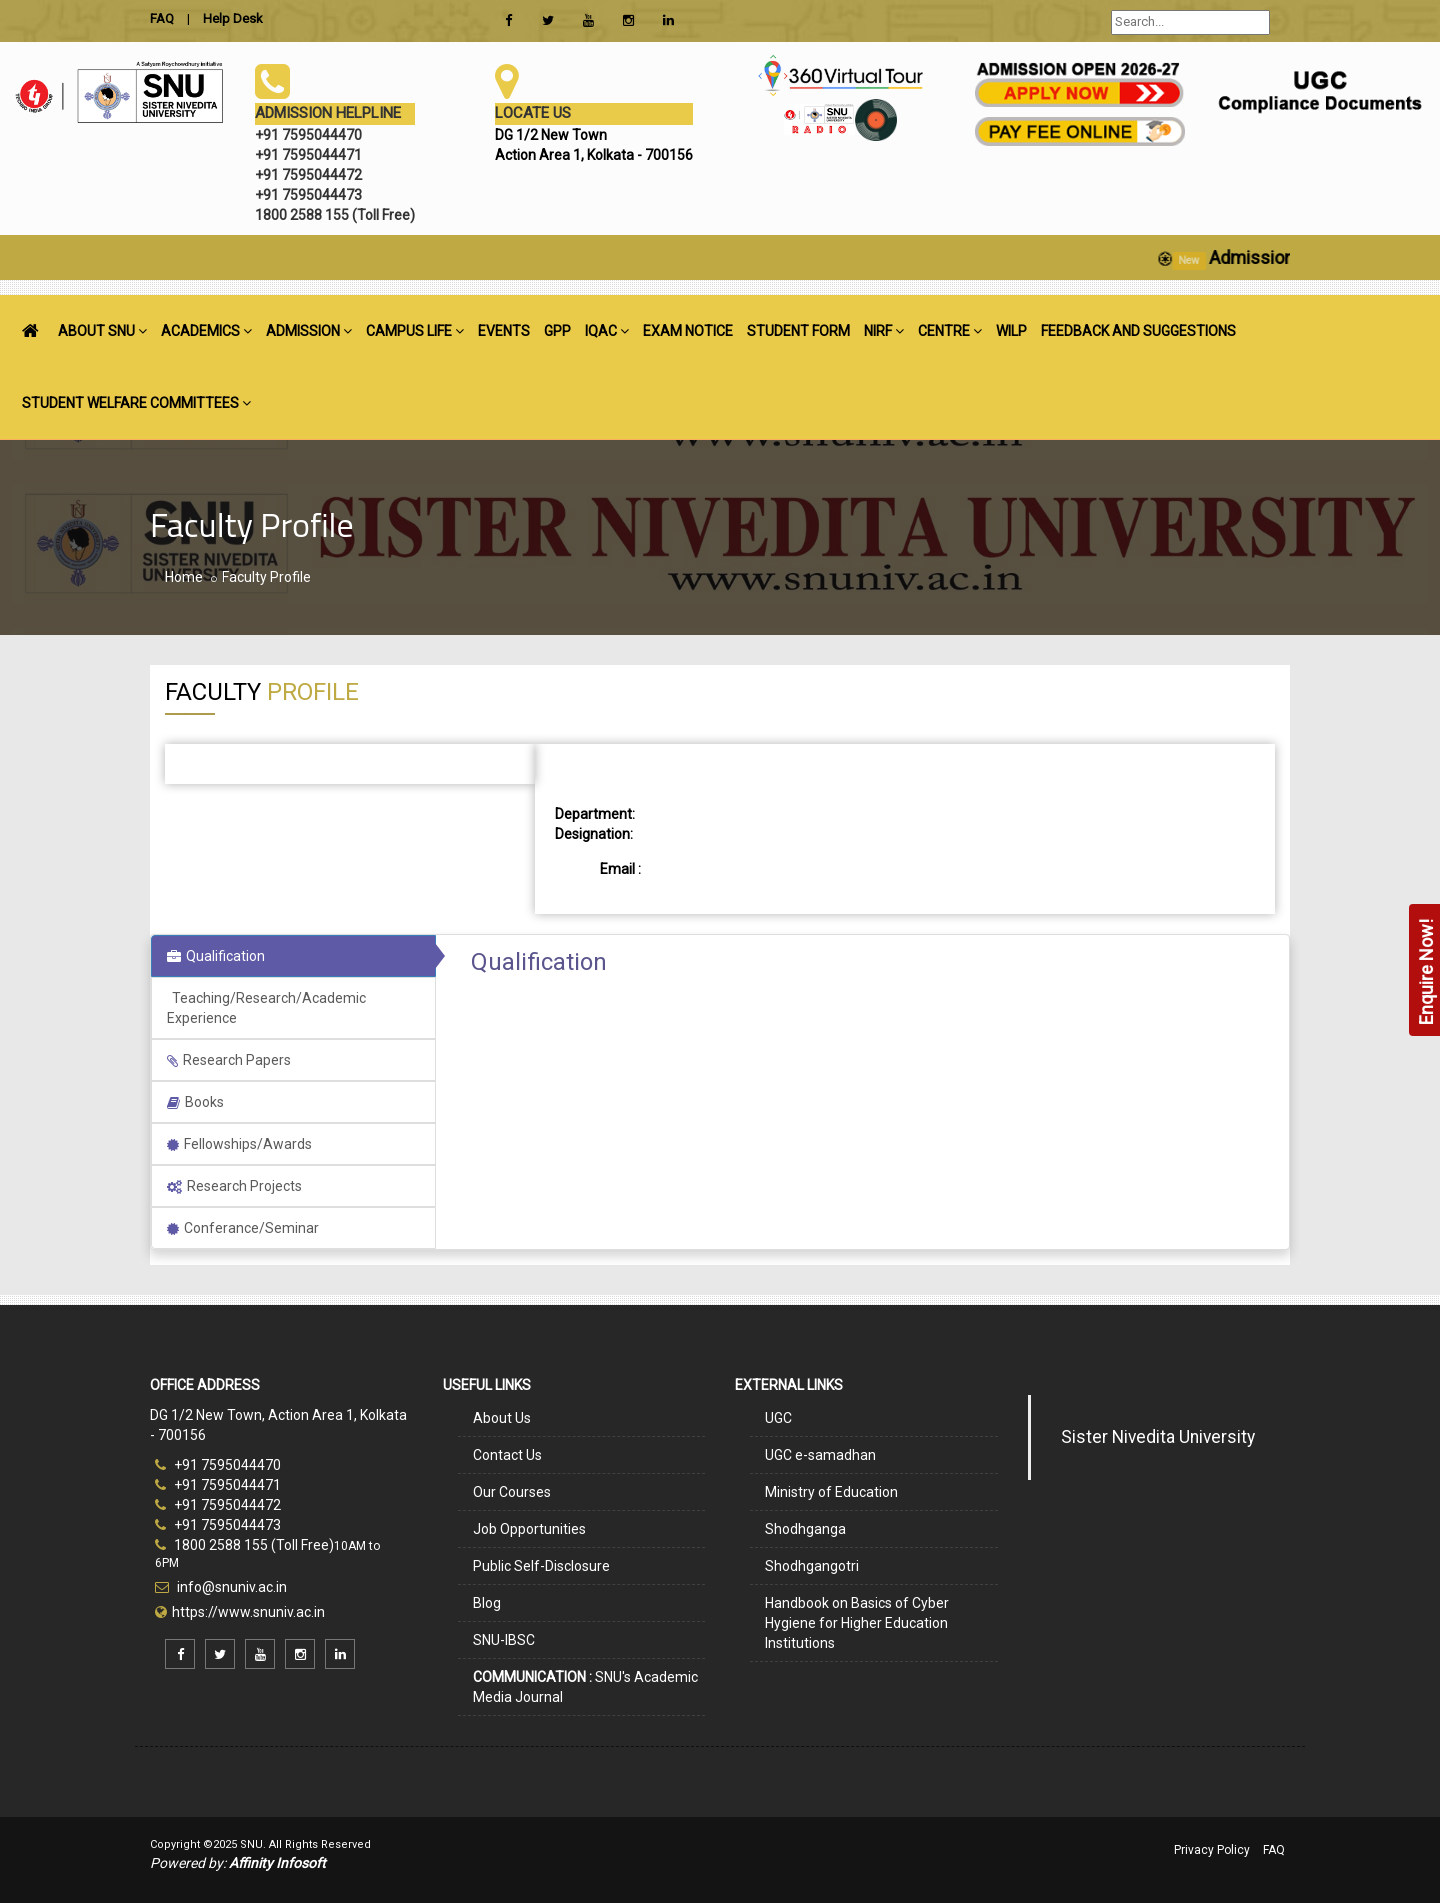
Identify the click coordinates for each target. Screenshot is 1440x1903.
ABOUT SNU (102, 331)
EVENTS (504, 331)
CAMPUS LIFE (415, 331)
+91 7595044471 (218, 1485)
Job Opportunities (529, 1529)
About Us (502, 1418)
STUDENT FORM (798, 331)
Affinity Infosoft (277, 1863)
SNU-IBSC (504, 1640)
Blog (487, 1603)
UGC (778, 1418)
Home (184, 577)
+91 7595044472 (218, 1505)
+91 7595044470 (218, 1465)
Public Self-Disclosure (541, 1566)
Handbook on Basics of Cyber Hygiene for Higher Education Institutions (857, 1623)
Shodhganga (805, 1529)
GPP (557, 331)
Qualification (216, 956)
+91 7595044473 (218, 1525)
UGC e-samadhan (820, 1455)
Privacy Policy (1212, 1850)
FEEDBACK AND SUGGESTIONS (1138, 331)
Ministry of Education (831, 1492)
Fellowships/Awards (239, 1144)
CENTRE (950, 331)
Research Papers (229, 1060)
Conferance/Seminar (243, 1228)
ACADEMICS (206, 331)
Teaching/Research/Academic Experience (266, 1008)
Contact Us (507, 1455)
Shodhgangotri (812, 1566)
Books (195, 1102)
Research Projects (234, 1186)
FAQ (1274, 1850)
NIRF (884, 331)
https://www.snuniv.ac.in (248, 1612)
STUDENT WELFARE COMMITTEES (136, 403)
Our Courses (512, 1492)
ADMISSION (309, 331)
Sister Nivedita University (1158, 1437)
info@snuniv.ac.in (230, 1587)
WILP (1011, 331)
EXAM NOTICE (688, 331)
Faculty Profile (266, 577)
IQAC (607, 331)
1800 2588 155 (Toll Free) (244, 1545)
